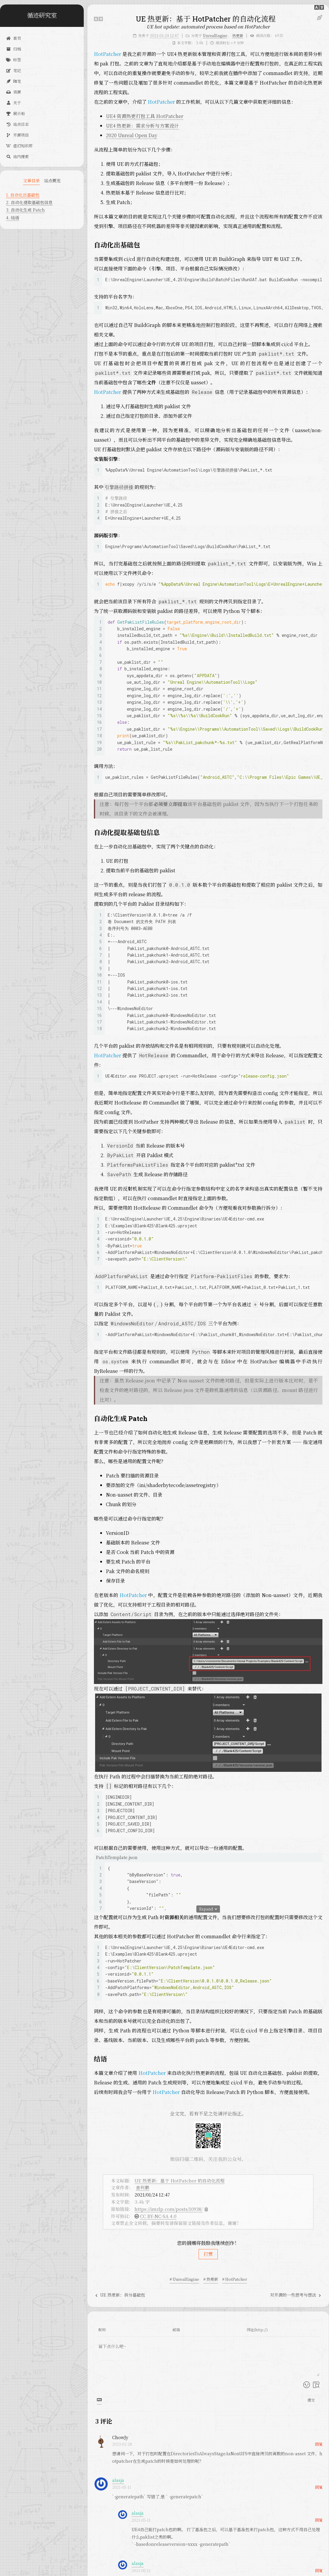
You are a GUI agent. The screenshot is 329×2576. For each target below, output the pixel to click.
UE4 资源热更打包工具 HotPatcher (144, 116)
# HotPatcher (234, 2279)
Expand (208, 1908)
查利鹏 (142, 2187)
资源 (13, 92)
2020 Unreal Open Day (131, 135)
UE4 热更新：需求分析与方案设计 (142, 125)
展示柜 (15, 113)
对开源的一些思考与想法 (295, 2295)
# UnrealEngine (184, 2279)
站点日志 (17, 124)
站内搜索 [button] (17, 156)
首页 (13, 38)
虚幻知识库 (19, 146)
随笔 (13, 81)
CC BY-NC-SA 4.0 (158, 2216)
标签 (13, 59)
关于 (13, 102)
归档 (13, 49)
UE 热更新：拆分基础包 (120, 2295)
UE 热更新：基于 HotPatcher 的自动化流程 (180, 2180)
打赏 (208, 2254)
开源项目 (17, 135)
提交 (311, 2400)
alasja (118, 2480)
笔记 (13, 70)
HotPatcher (107, 54)
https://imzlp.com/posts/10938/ (168, 2209)
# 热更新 (210, 2279)
